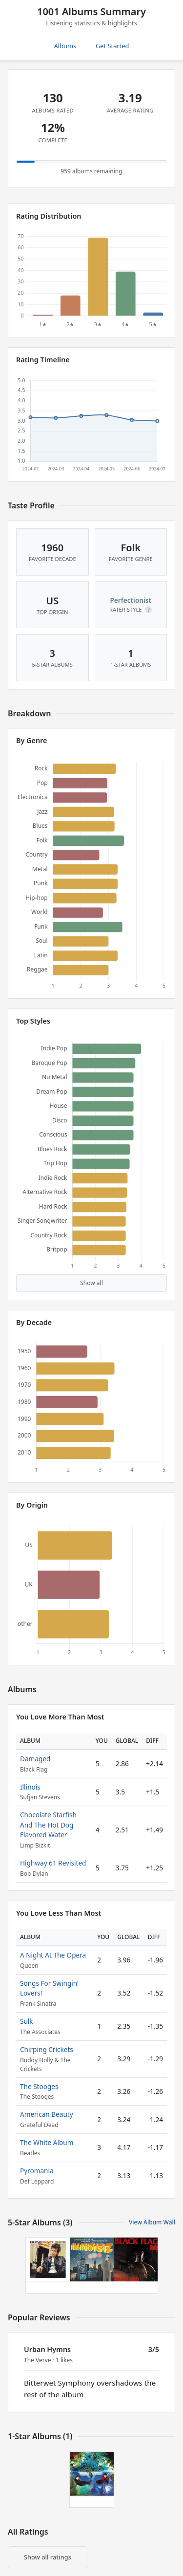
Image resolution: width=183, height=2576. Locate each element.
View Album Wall (152, 2222)
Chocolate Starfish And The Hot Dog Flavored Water (48, 1824)
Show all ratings (47, 2557)
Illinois (30, 1787)
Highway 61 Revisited (53, 1862)
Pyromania (37, 2170)
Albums (65, 45)
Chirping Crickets (46, 2049)
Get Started (112, 45)
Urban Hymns (47, 2349)
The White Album (46, 2142)
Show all (91, 1283)
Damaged (35, 1758)
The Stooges (39, 2086)
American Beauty (46, 2114)
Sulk (26, 2021)
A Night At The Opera (53, 1955)
